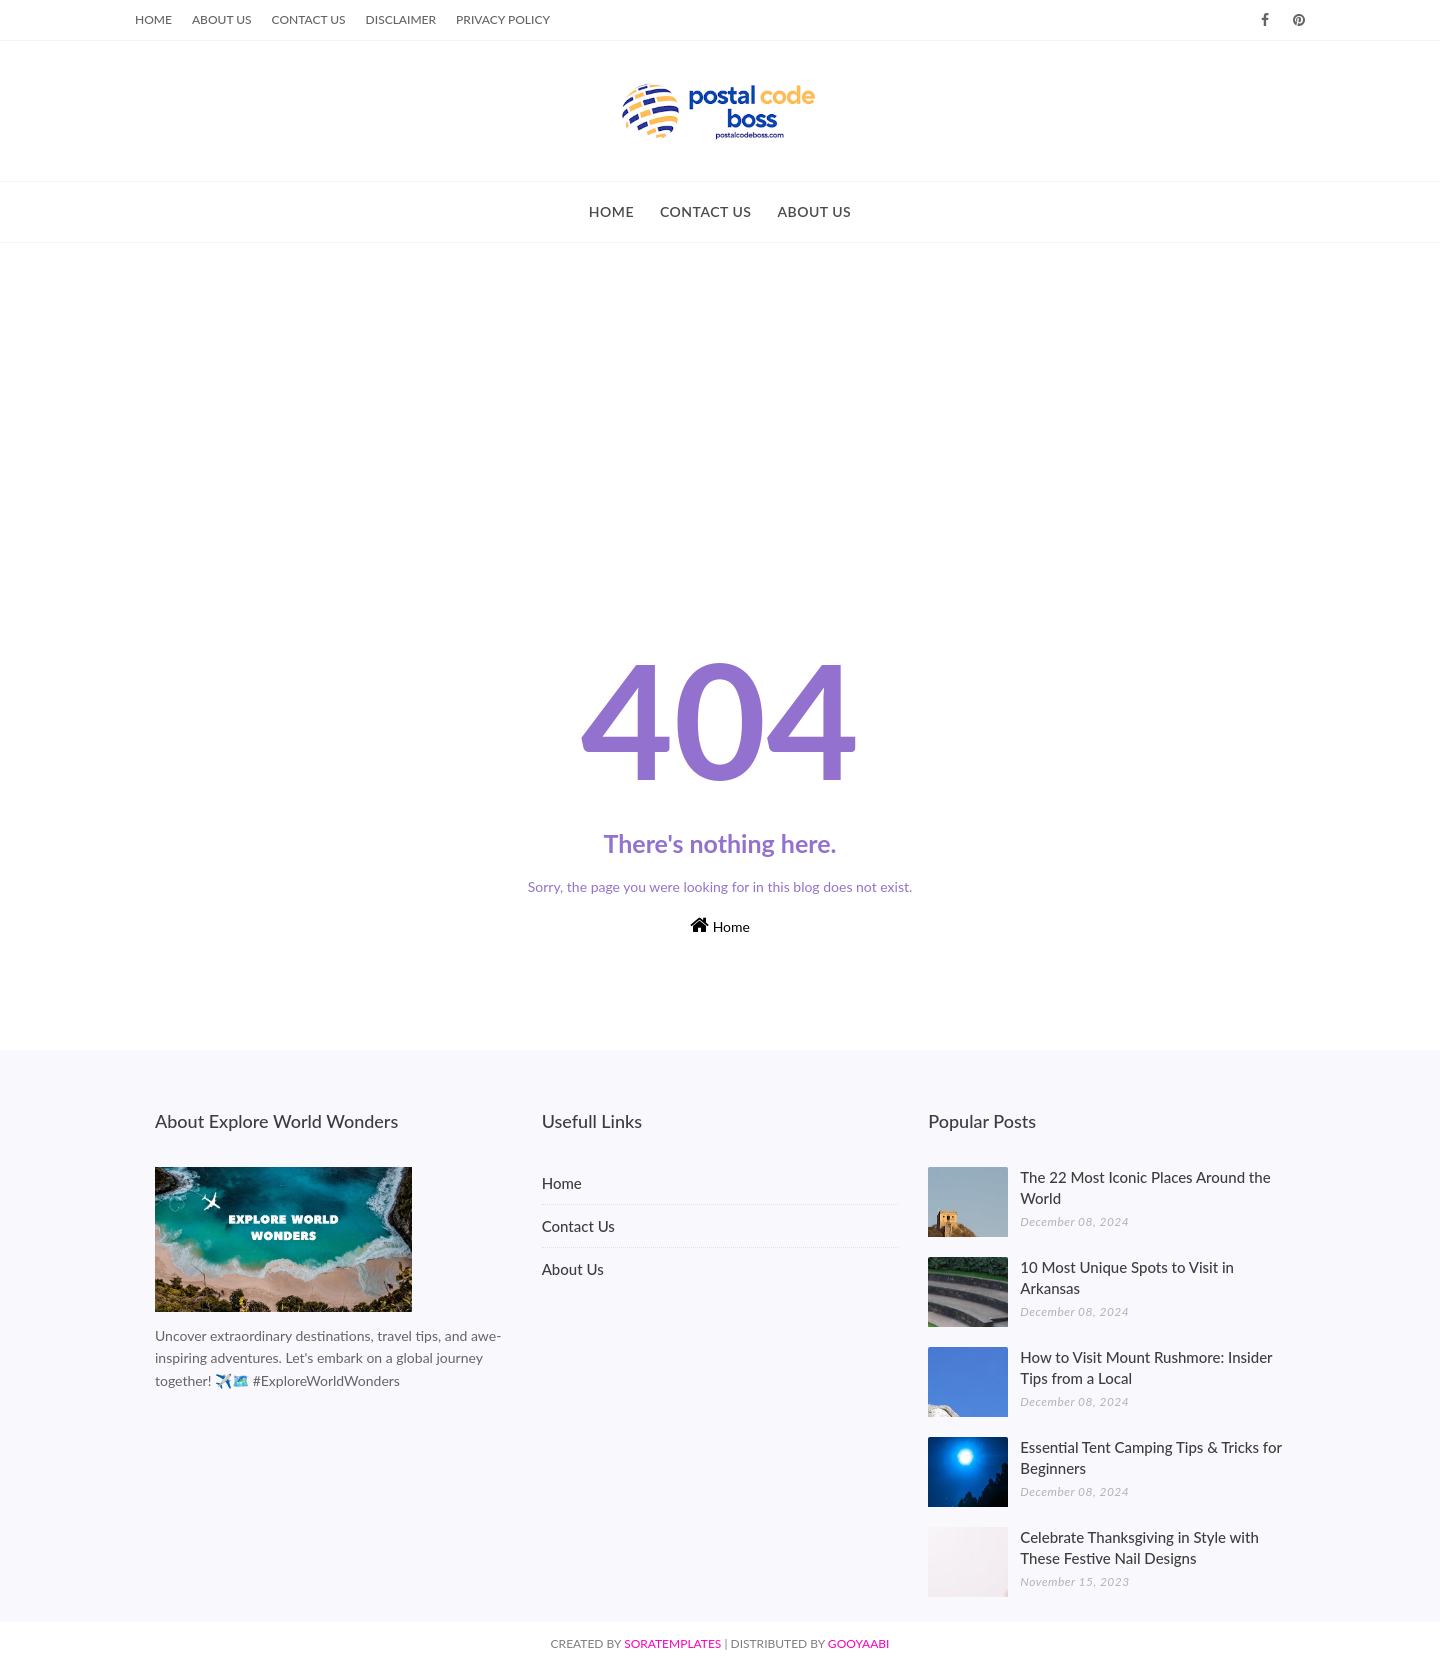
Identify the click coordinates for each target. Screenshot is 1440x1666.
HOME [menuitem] (611, 211)
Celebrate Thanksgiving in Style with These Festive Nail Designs (1139, 1547)
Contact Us (309, 19)
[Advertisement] (720, 393)
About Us (222, 19)
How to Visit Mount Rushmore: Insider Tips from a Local (1146, 1367)
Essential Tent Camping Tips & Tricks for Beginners (1150, 1457)
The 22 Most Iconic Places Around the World (1145, 1187)
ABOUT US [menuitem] (814, 211)
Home (153, 19)
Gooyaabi (859, 1643)
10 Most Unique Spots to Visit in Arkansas (1127, 1277)
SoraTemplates (672, 1643)
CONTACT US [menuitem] (706, 211)
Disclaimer (401, 19)
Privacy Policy (503, 19)
